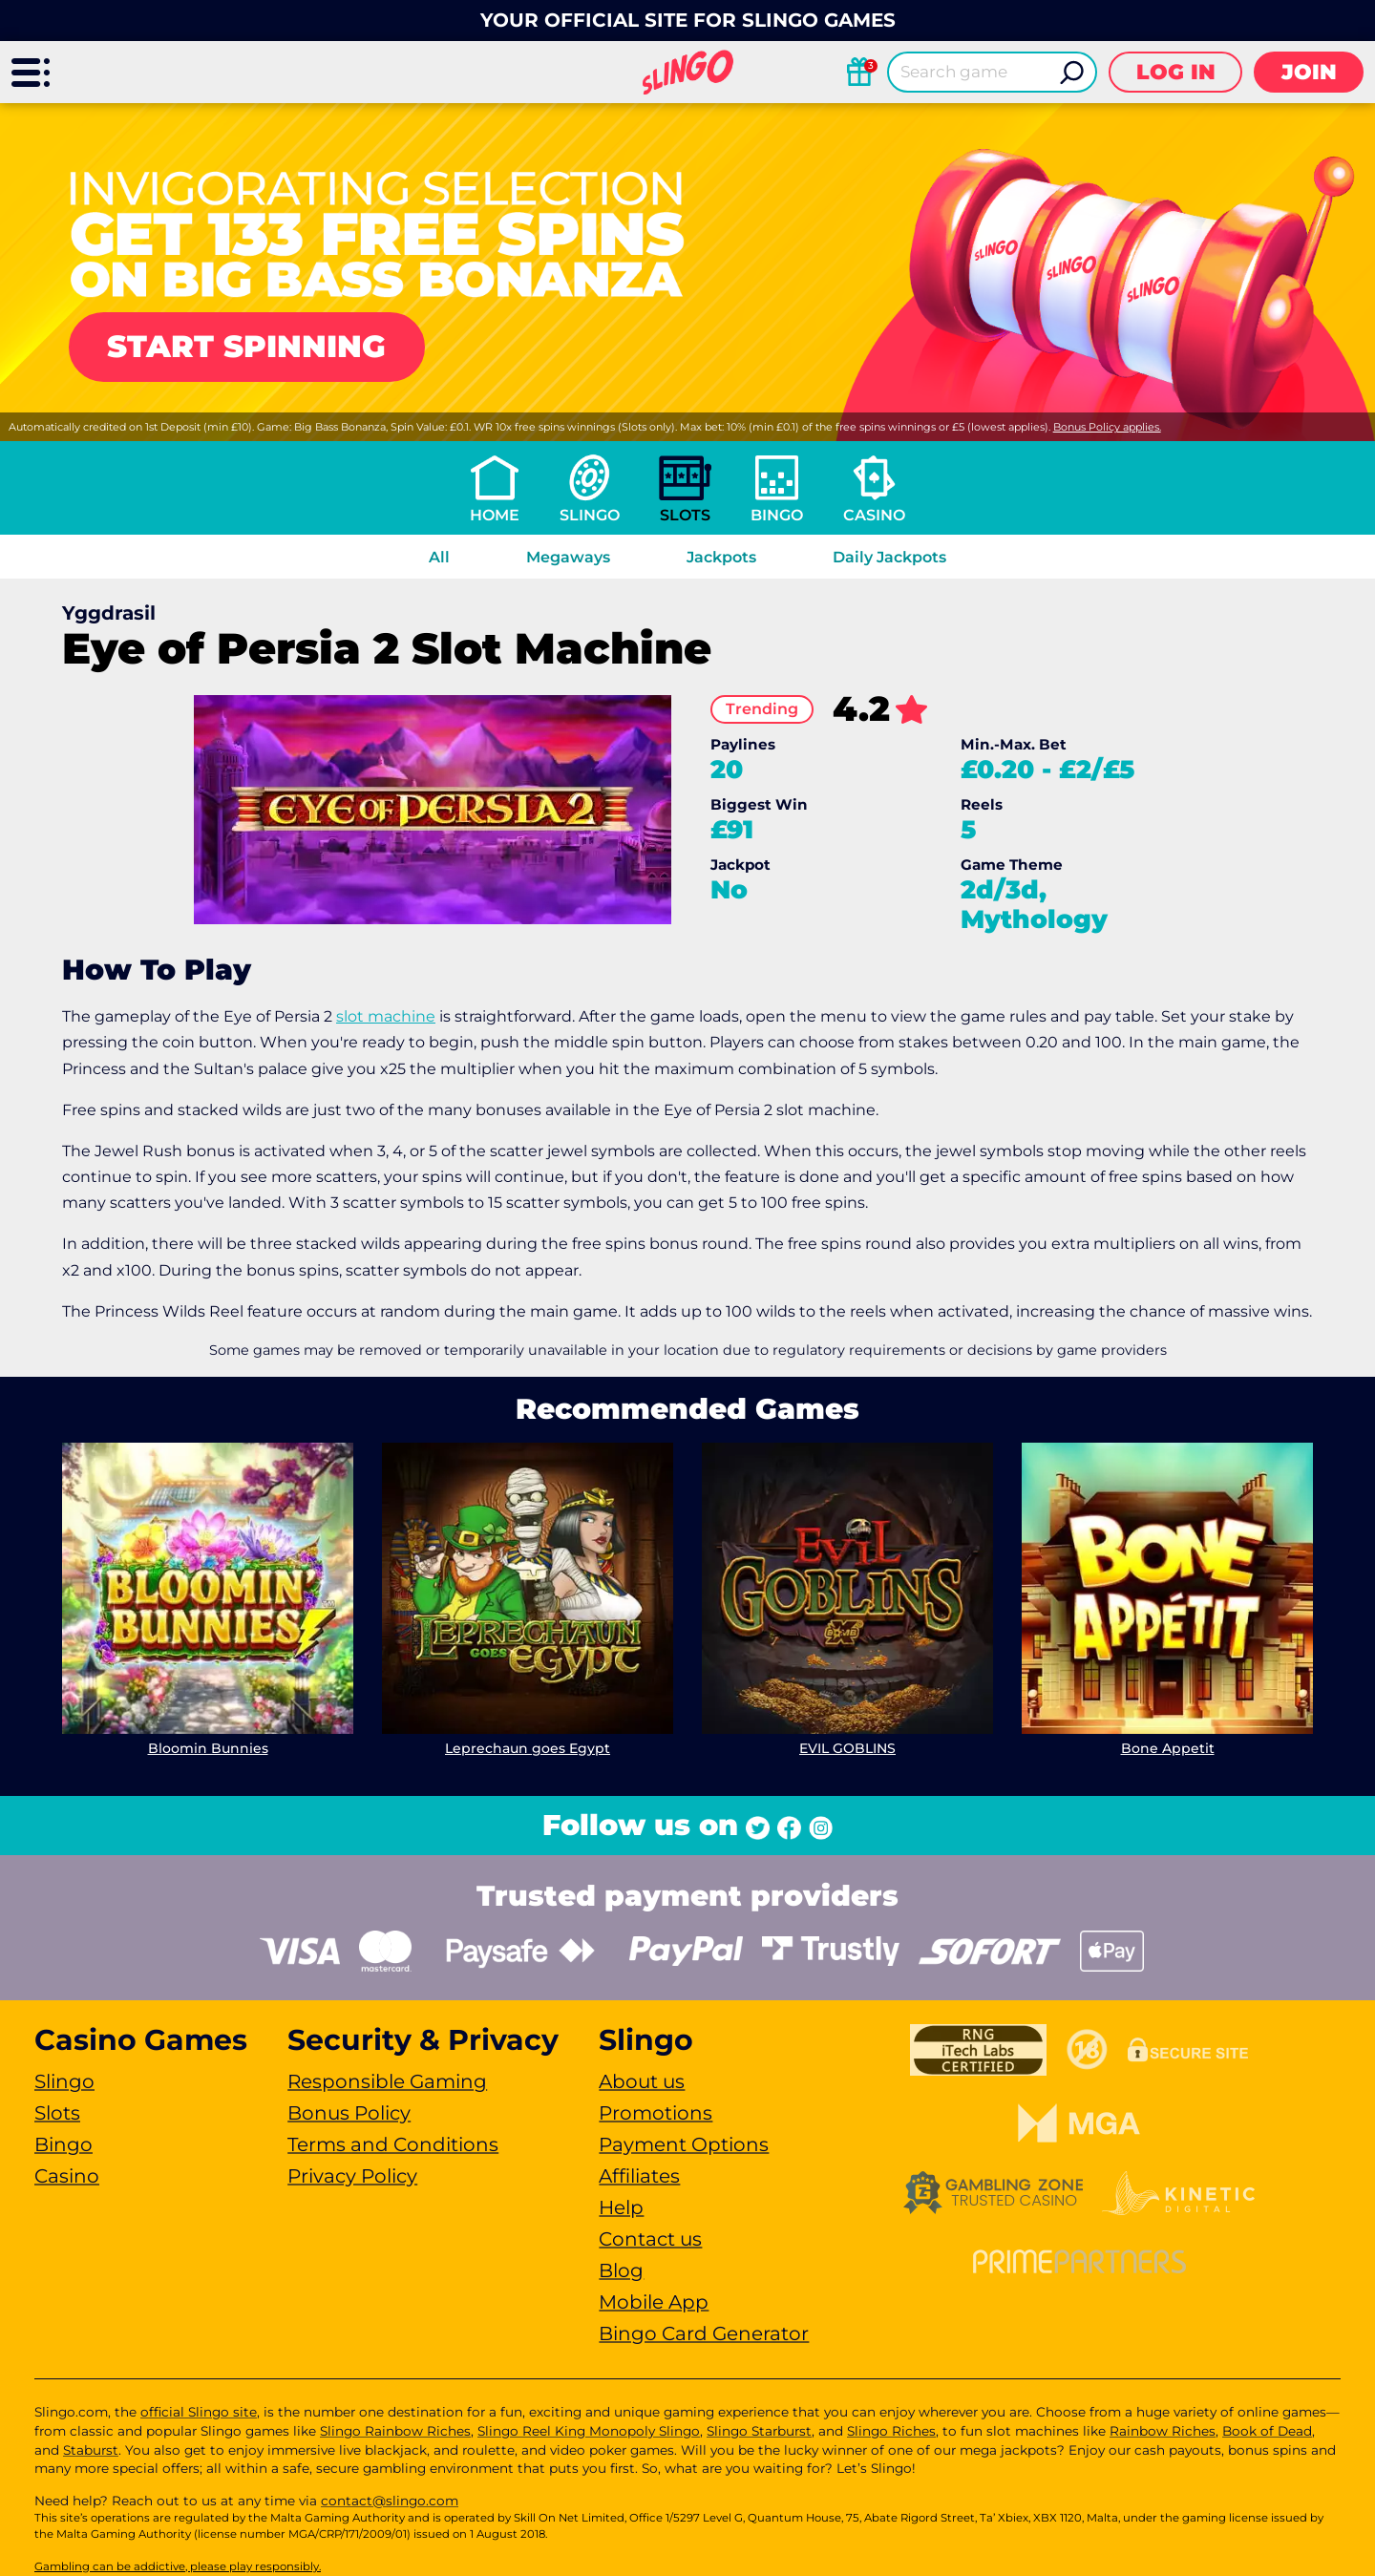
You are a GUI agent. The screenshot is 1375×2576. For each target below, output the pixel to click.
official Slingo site (198, 2411)
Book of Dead (1267, 2431)
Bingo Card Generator (704, 2333)
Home (494, 515)
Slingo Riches (891, 2431)
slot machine (385, 1016)
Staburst (90, 2450)
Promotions (655, 2112)
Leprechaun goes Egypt (527, 1748)
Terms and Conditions (392, 2144)
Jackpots (721, 557)
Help (621, 2207)
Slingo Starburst (759, 2431)
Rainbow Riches (1163, 2431)
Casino (874, 515)
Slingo (590, 515)
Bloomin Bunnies (208, 1748)
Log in (1176, 72)
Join (1309, 72)
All (439, 557)
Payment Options (684, 2144)
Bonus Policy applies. (1107, 426)
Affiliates (639, 2175)
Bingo (777, 515)
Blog (621, 2270)
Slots (685, 515)
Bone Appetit (1168, 1748)
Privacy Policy (352, 2175)
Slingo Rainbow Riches (395, 2431)
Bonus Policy (349, 2112)
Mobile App (654, 2302)
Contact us (650, 2239)
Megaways (568, 557)
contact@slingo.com (389, 2500)
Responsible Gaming (387, 2081)
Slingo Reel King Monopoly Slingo (588, 2431)
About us (642, 2081)
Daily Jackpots (889, 557)
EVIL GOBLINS (847, 1748)
